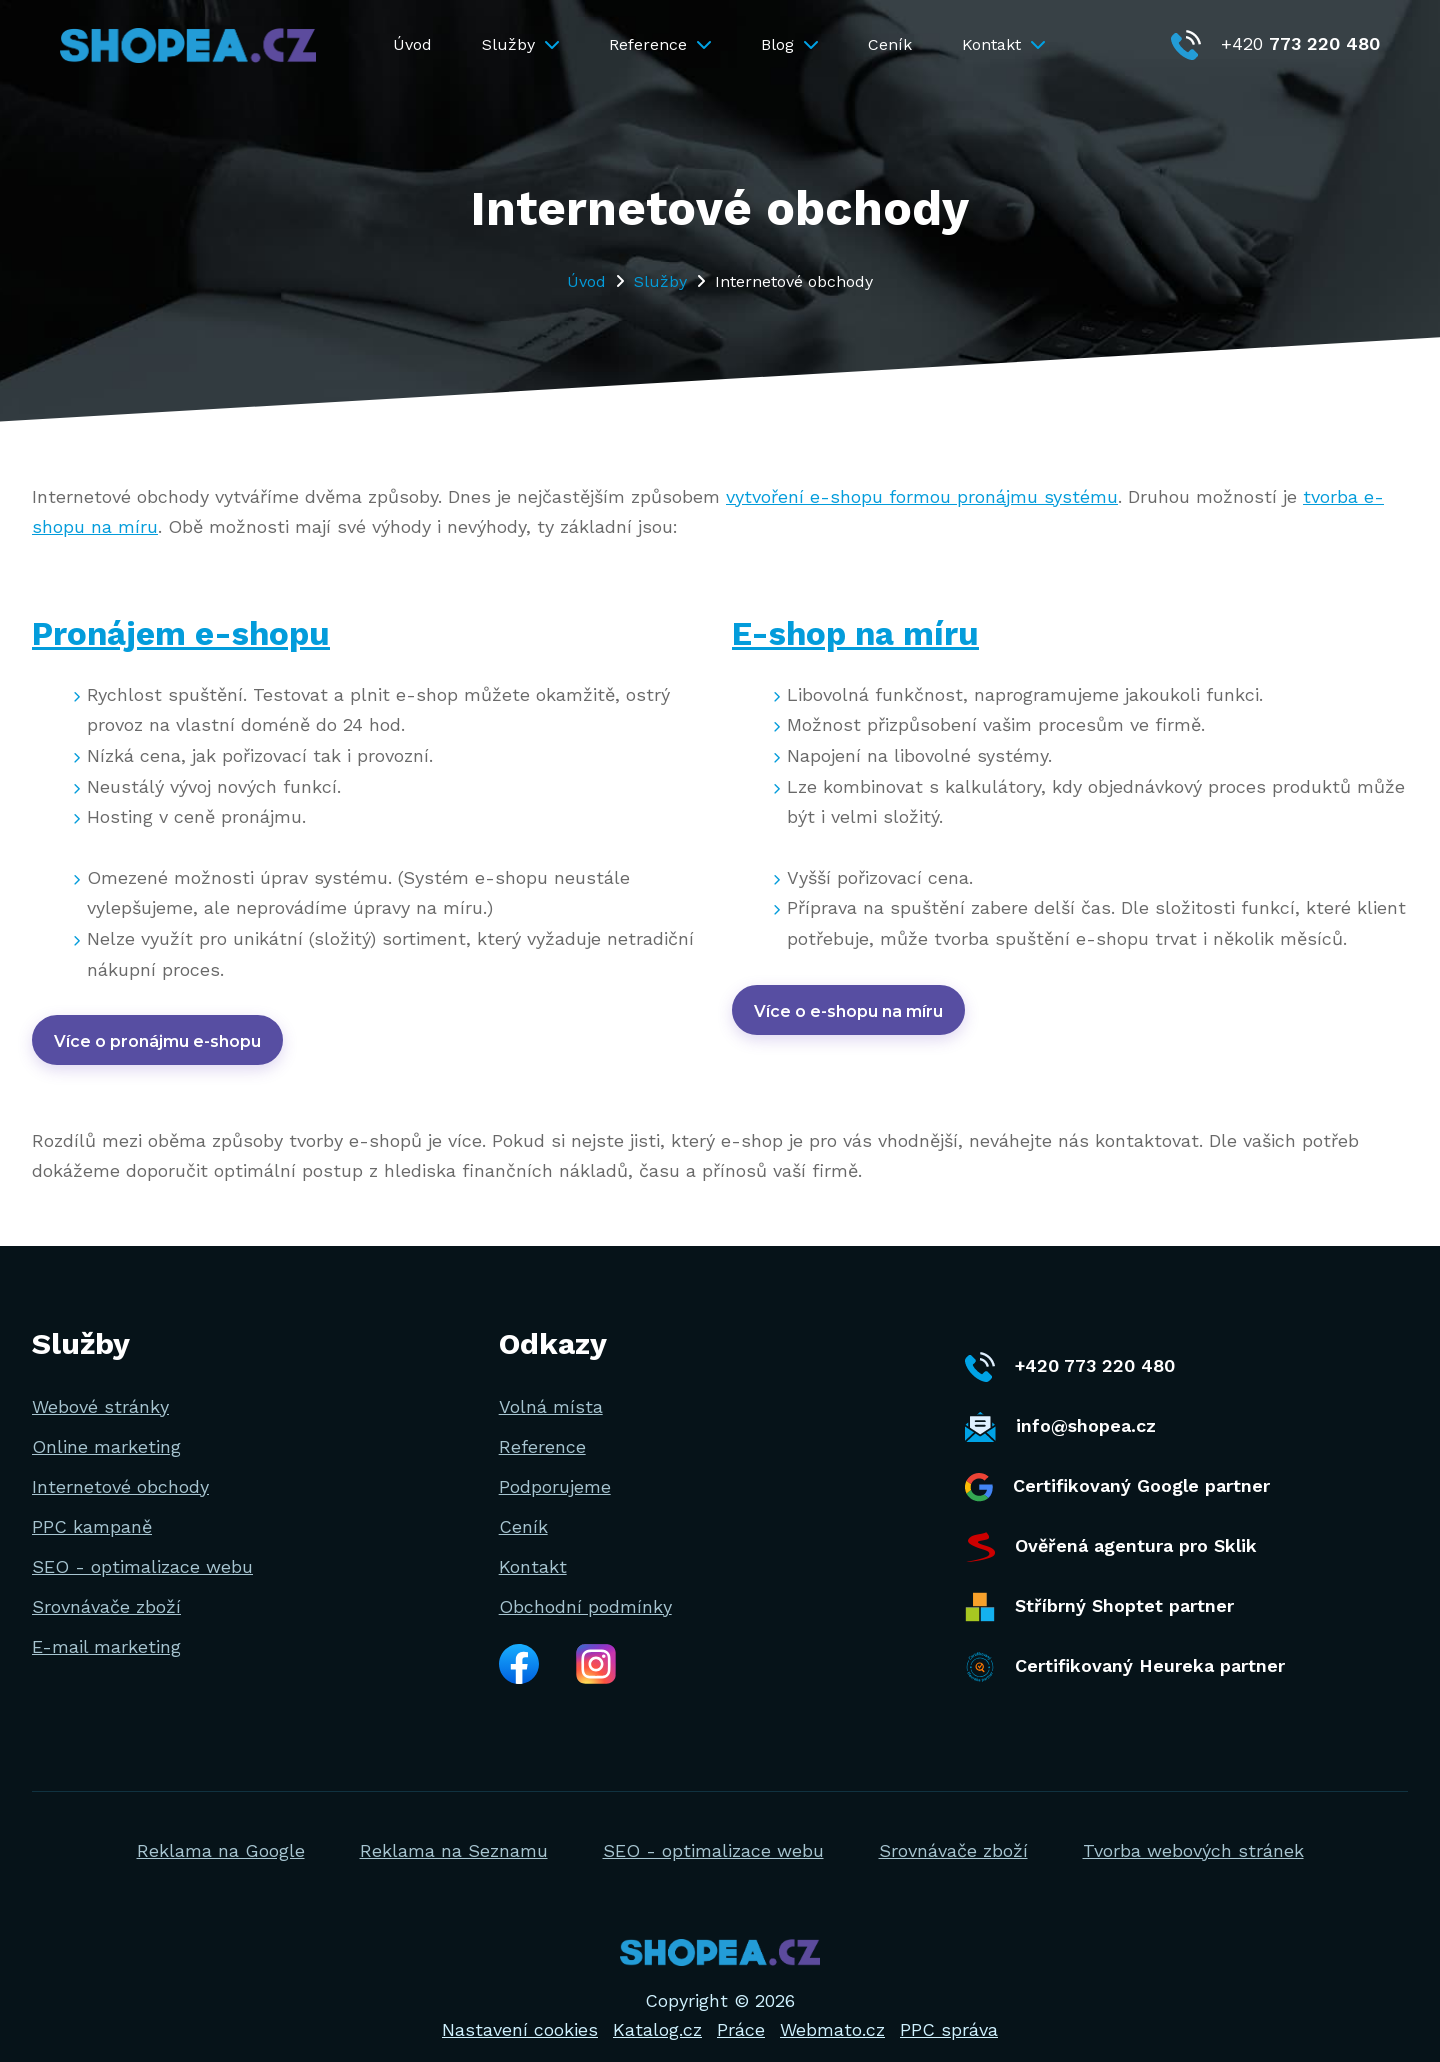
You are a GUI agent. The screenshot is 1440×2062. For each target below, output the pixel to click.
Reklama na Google (221, 1829)
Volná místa (551, 1385)
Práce (741, 2008)
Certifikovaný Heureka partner (1125, 1647)
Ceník (890, 44)
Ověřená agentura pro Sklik (1111, 1527)
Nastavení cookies (520, 2008)
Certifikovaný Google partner (1117, 1466)
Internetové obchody (120, 1465)
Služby (520, 44)
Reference (660, 44)
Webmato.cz (832, 2008)
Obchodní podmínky (585, 1585)
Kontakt (1003, 44)
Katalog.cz (657, 2008)
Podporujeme (555, 1465)
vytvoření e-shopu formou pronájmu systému (922, 496)
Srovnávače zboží (106, 1585)
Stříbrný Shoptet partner (1099, 1587)
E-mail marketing (106, 1625)
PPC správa (949, 2008)
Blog (789, 44)
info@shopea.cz (1060, 1407)
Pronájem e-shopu (194, 633)
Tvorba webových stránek (1193, 1829)
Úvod (412, 44)
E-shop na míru (867, 633)
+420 (1275, 43)
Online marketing (106, 1425)
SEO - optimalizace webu (142, 1545)
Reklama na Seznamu (454, 1829)
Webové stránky (100, 1385)
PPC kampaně (92, 1505)
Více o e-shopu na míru (848, 1011)
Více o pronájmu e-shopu (157, 1041)
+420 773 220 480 (1070, 1347)
